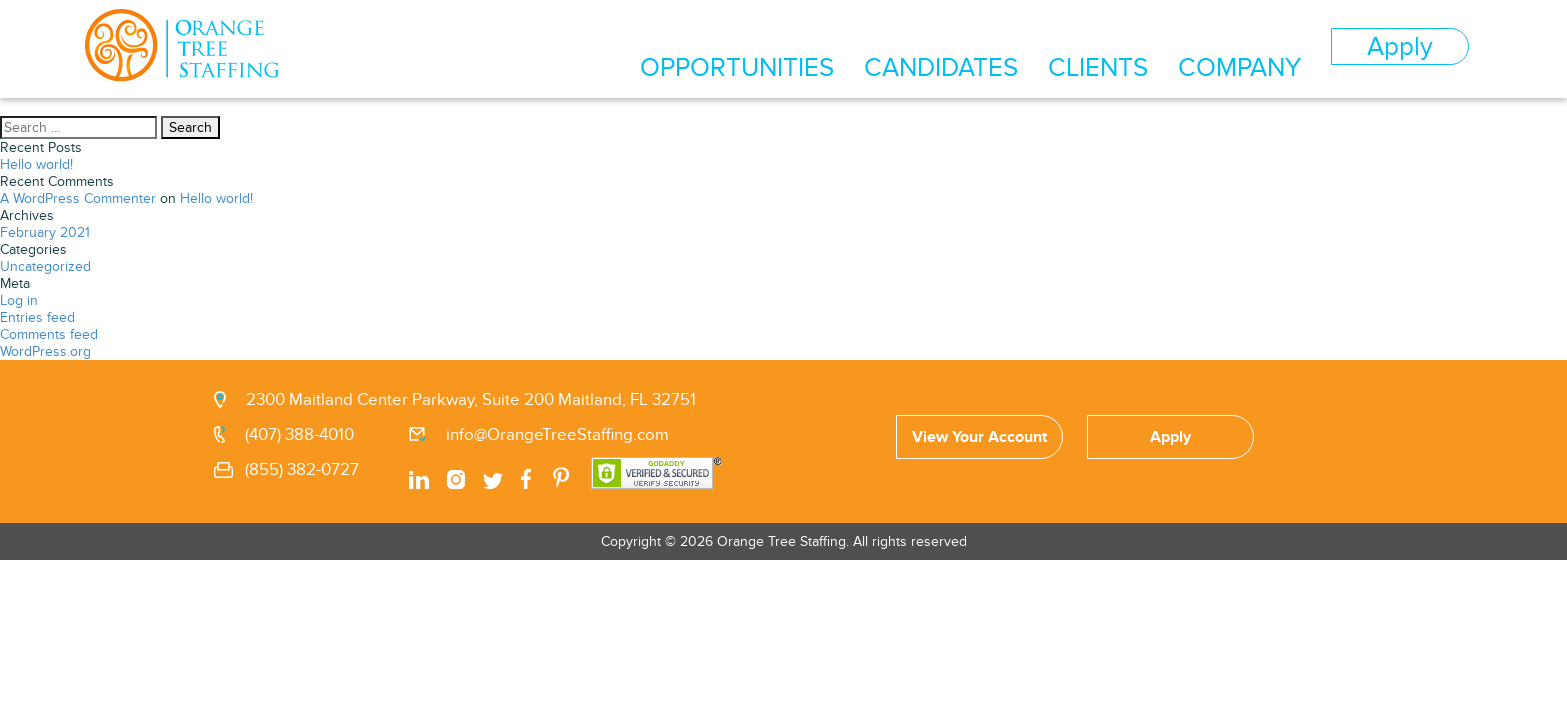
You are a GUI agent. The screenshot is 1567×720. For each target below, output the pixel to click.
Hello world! (36, 164)
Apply (1410, 46)
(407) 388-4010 (299, 435)
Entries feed (37, 317)
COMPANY (1278, 48)
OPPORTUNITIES (900, 48)
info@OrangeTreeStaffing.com (557, 435)
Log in (19, 300)
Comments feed (49, 334)
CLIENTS (1170, 48)
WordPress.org (45, 351)
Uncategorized (45, 266)
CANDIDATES (1052, 48)
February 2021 (45, 232)
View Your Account (979, 437)
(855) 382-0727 (302, 470)
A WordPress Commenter (78, 198)
